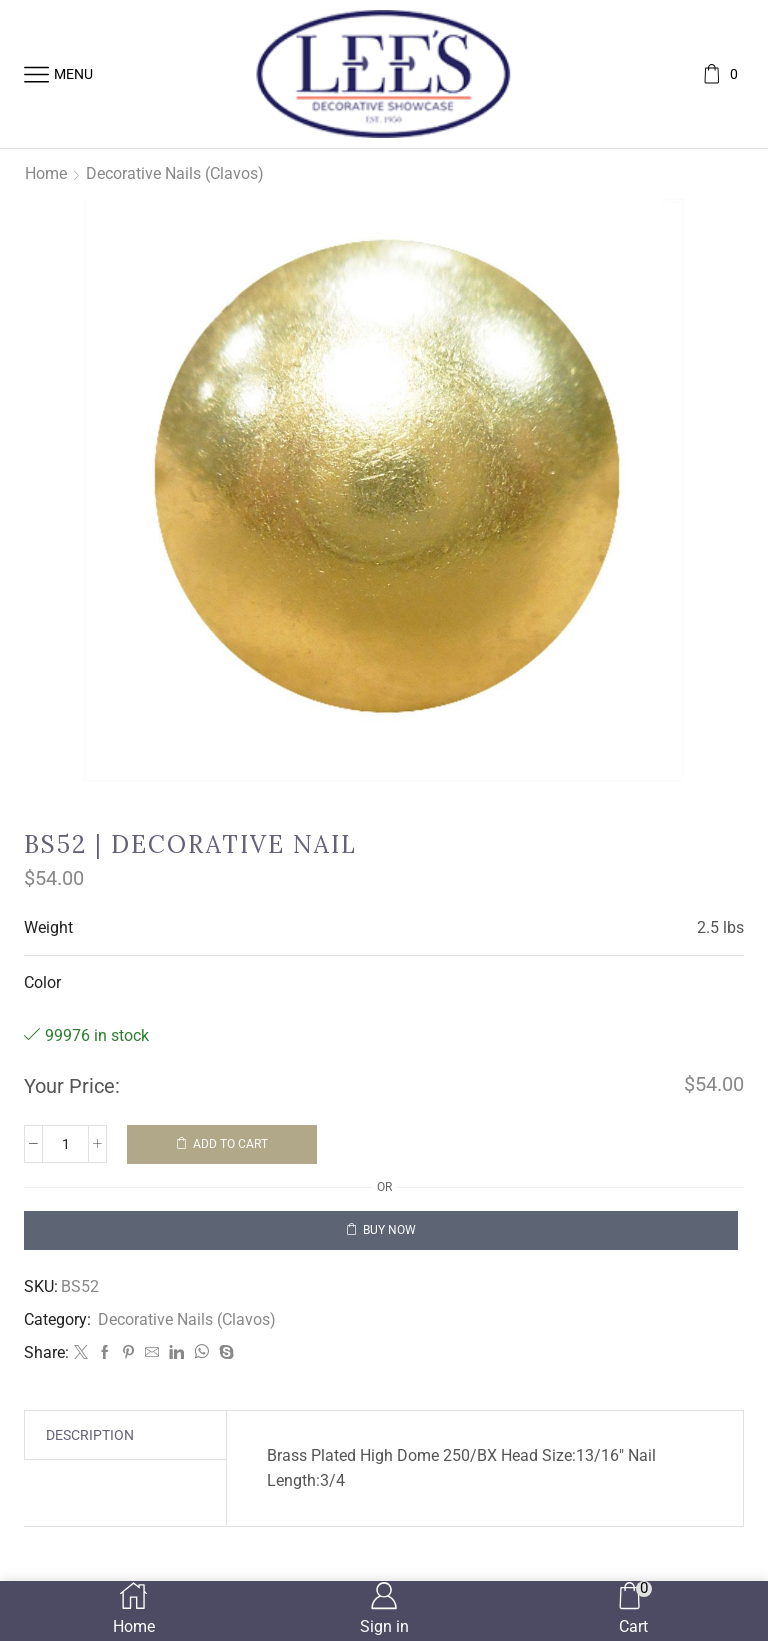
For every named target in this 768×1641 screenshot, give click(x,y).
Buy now (389, 1230)
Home (46, 173)
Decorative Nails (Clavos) (175, 173)
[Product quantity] (65, 1144)
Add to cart (230, 1144)
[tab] (90, 1435)
